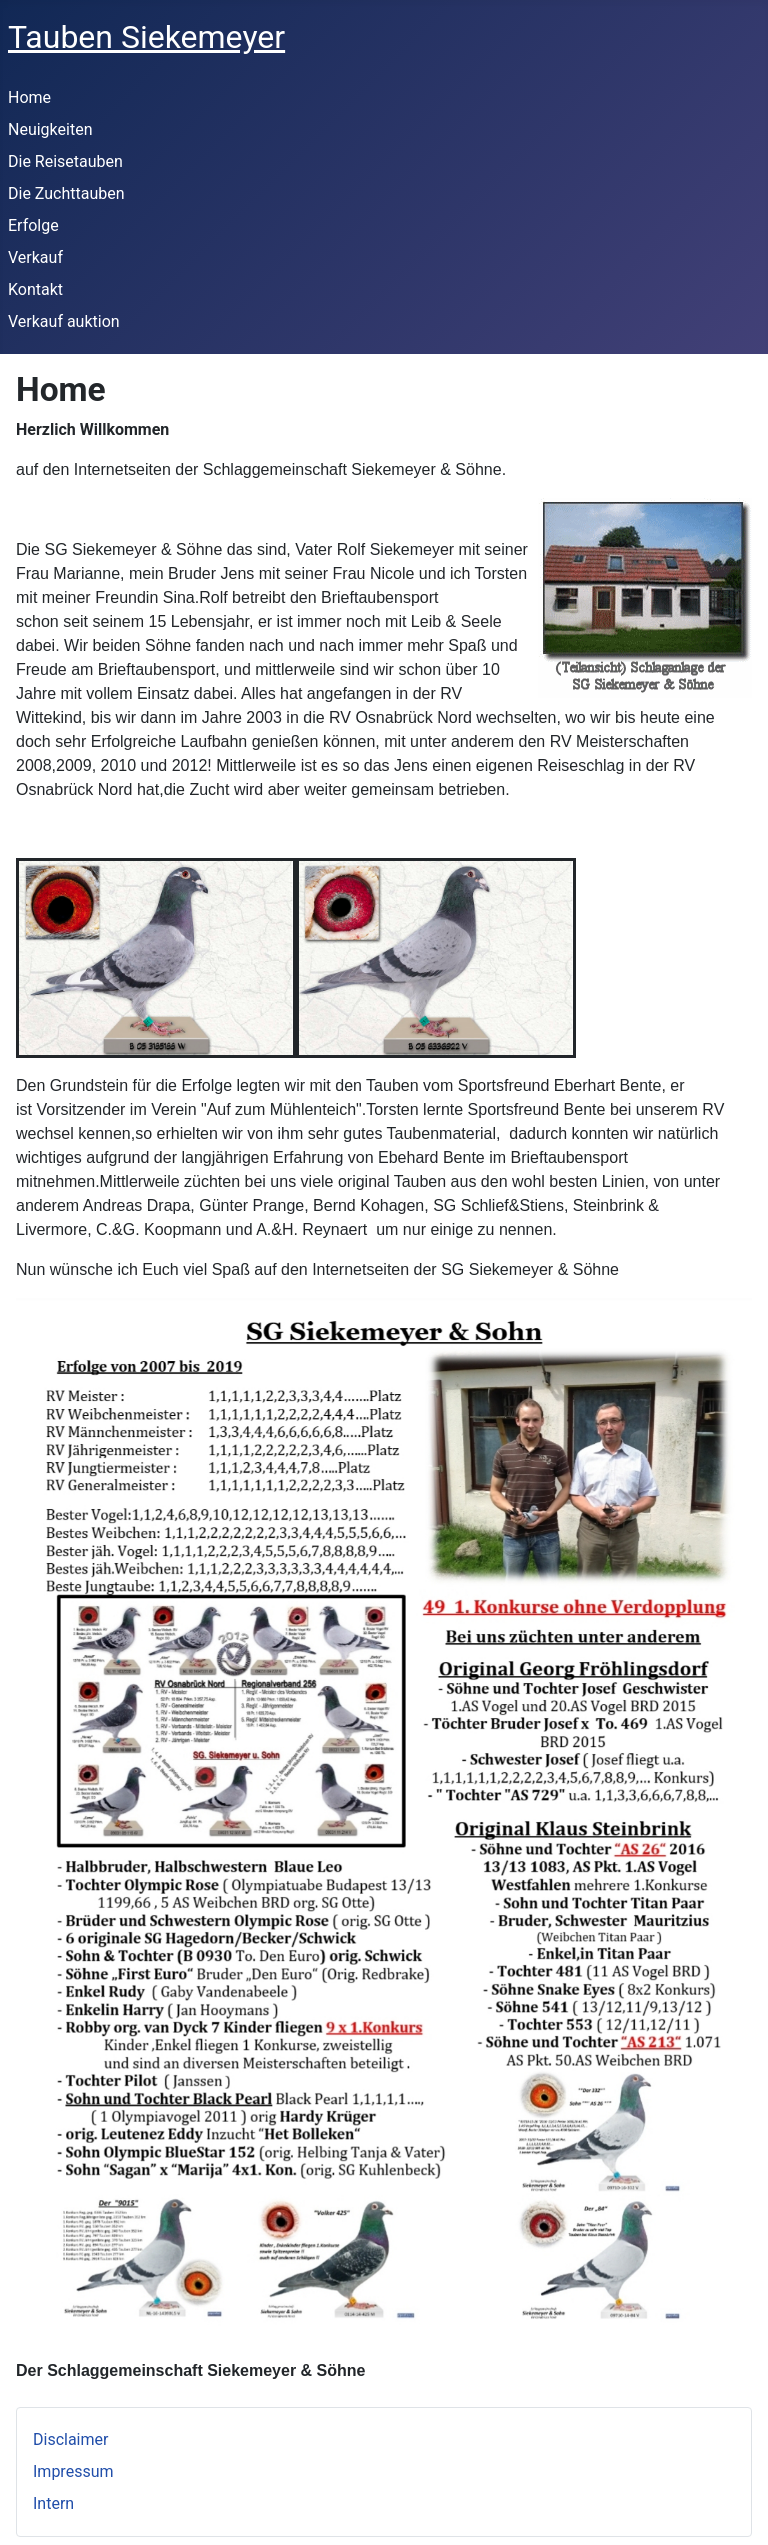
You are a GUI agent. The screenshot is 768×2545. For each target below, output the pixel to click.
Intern (53, 2503)
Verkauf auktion (64, 321)
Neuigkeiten (50, 129)
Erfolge (33, 225)
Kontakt (35, 289)
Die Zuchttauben (66, 193)
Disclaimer (70, 2439)
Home (29, 97)
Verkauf (35, 257)
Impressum (73, 2471)
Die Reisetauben (65, 161)
